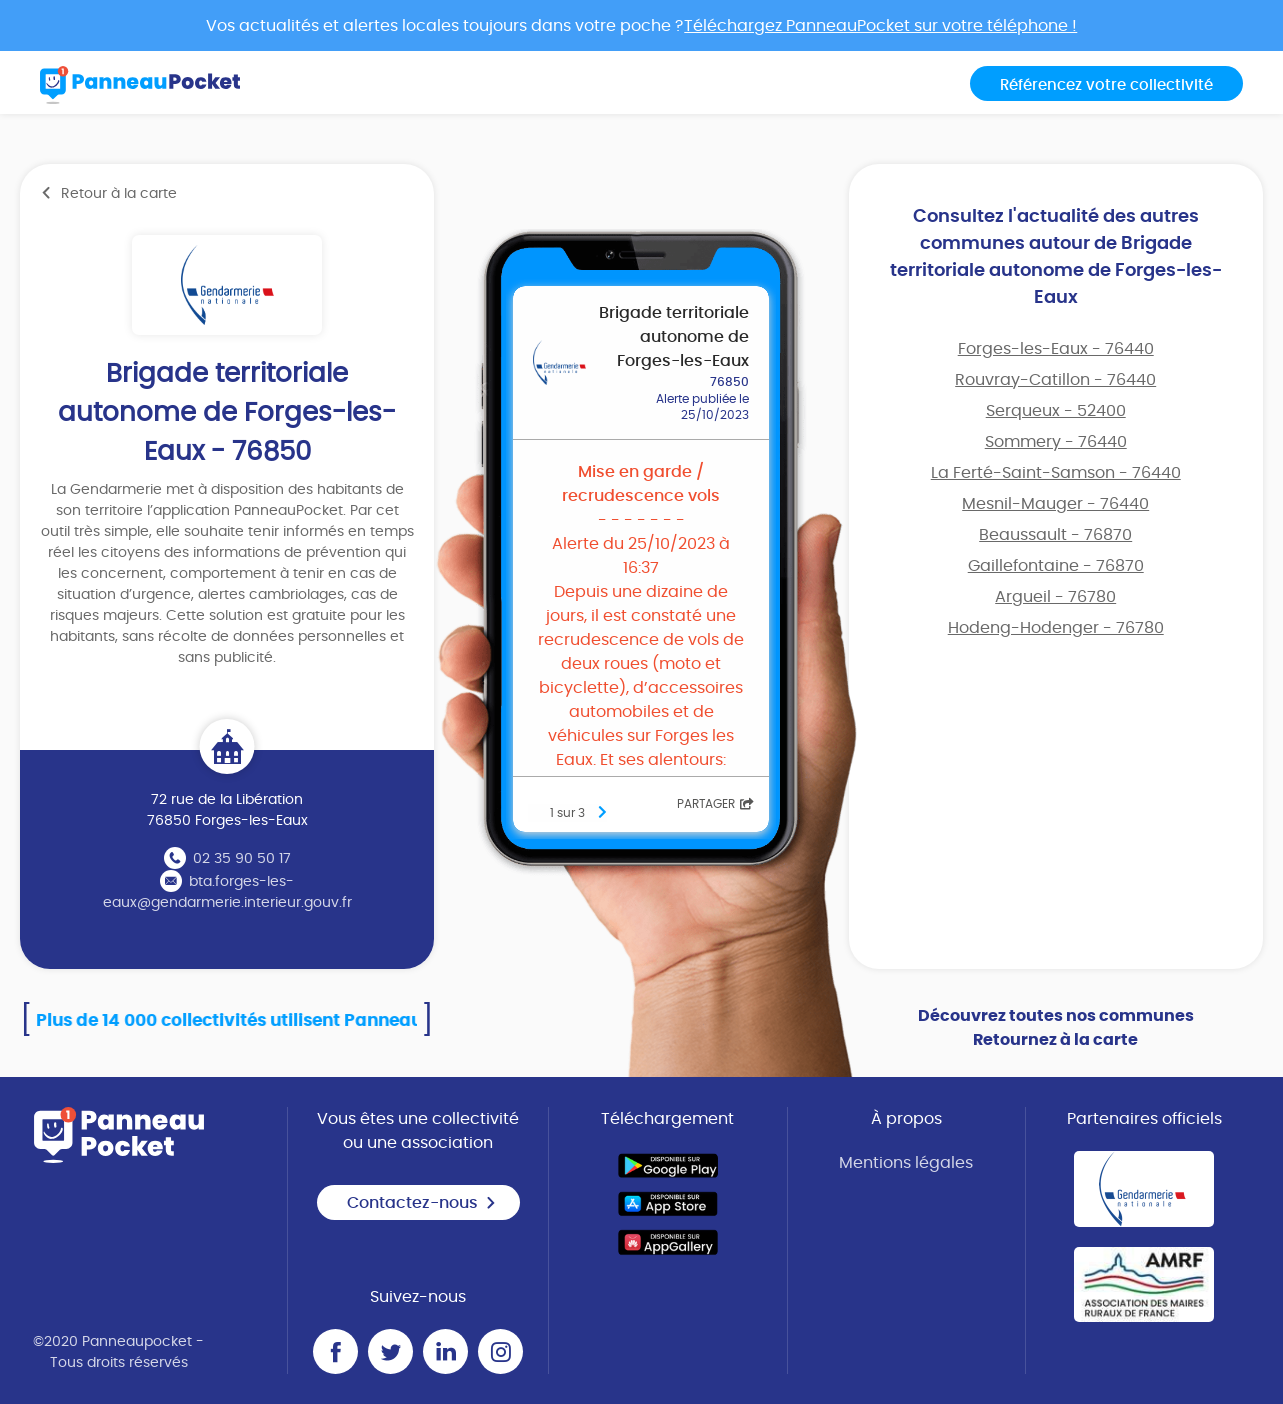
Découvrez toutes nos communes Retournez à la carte (1056, 1028)
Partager (715, 804)
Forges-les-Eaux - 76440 (1056, 349)
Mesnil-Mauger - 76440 (1055, 504)
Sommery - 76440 (1056, 442)
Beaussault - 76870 (1055, 535)
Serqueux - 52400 (1056, 411)
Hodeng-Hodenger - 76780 (1056, 628)
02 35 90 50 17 (242, 859)
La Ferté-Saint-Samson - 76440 (1056, 473)
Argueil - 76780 (1055, 597)
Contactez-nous (422, 1203)
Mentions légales (906, 1163)
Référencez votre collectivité (1106, 85)
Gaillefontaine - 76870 (1056, 566)
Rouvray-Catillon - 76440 (1055, 380)
